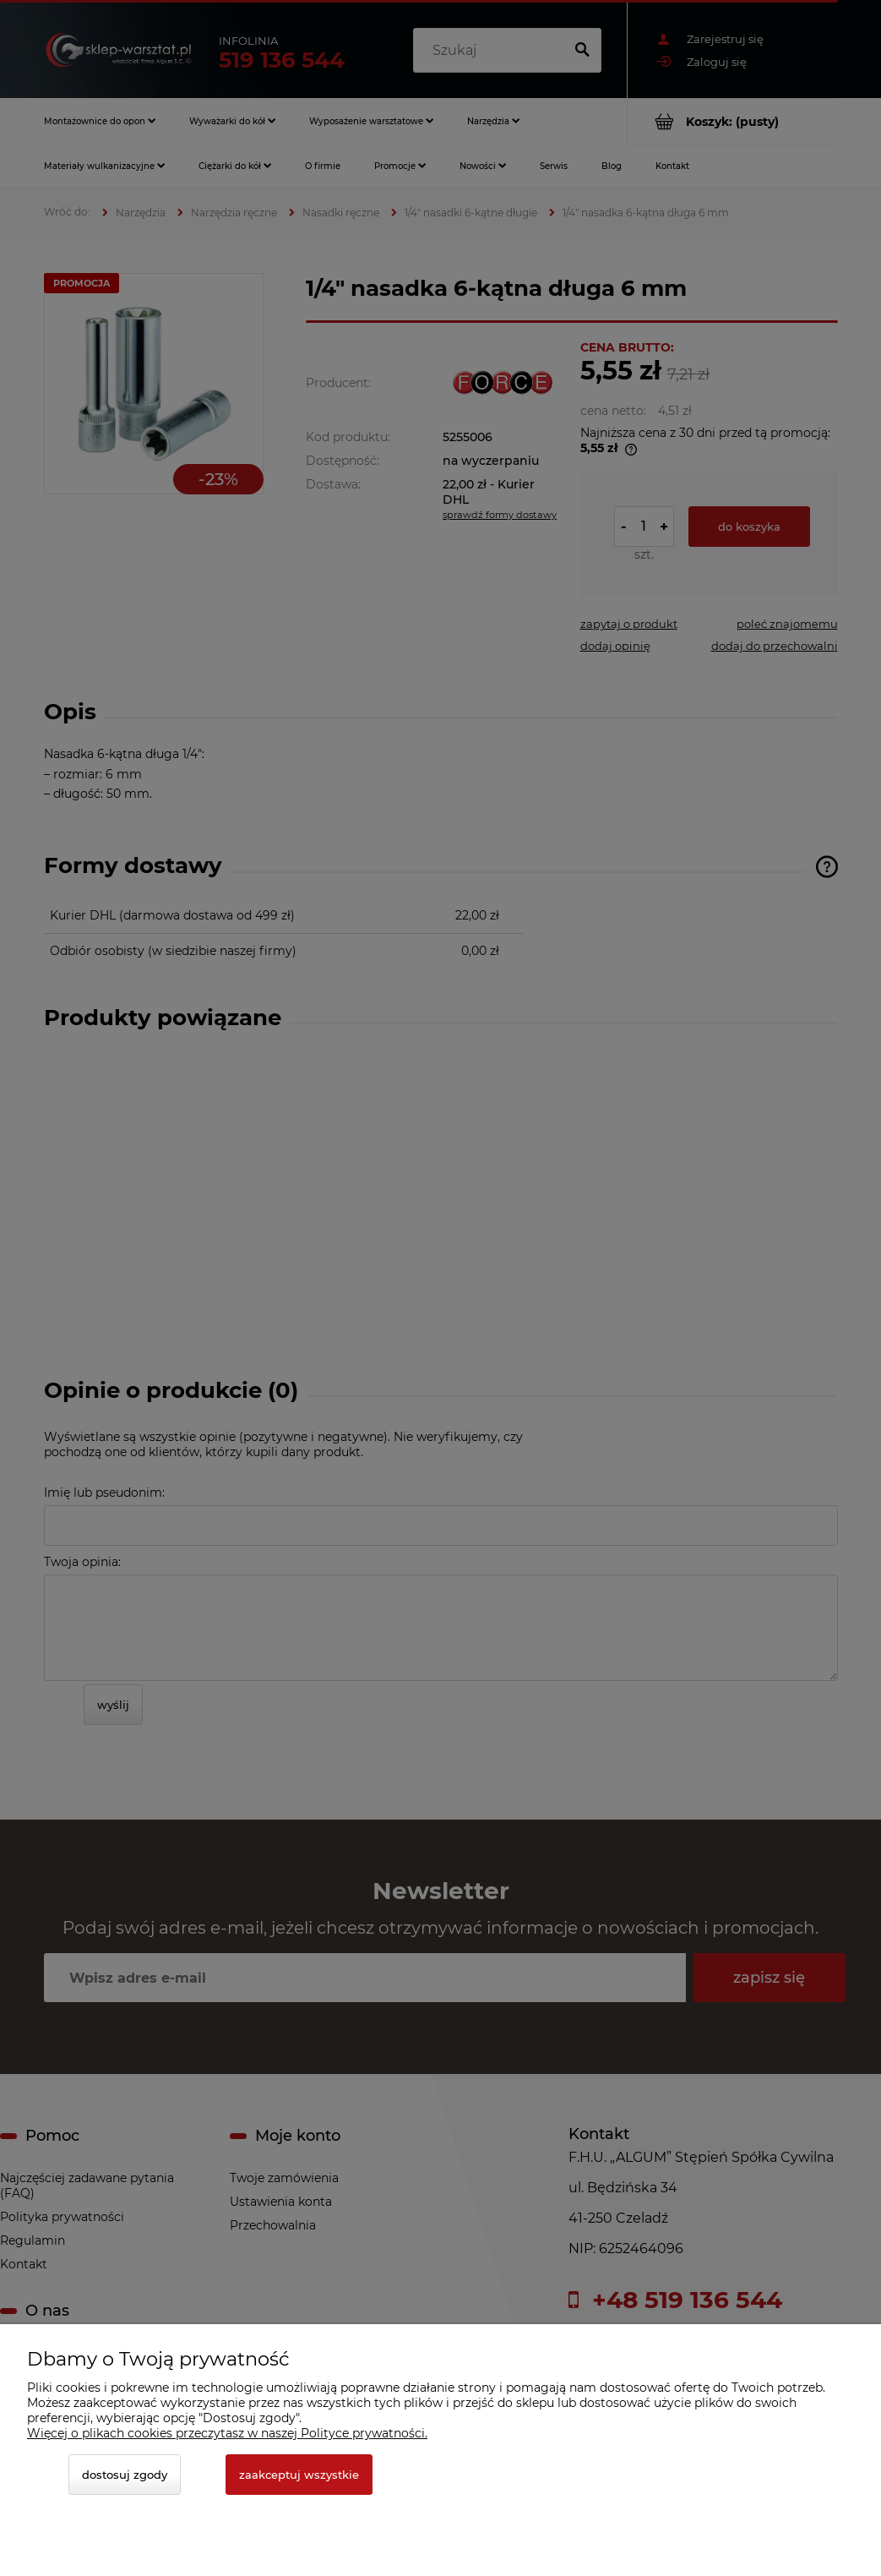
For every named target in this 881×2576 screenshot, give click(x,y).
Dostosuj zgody (124, 2474)
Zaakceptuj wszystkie (299, 2474)
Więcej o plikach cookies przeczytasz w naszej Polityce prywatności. (227, 2433)
